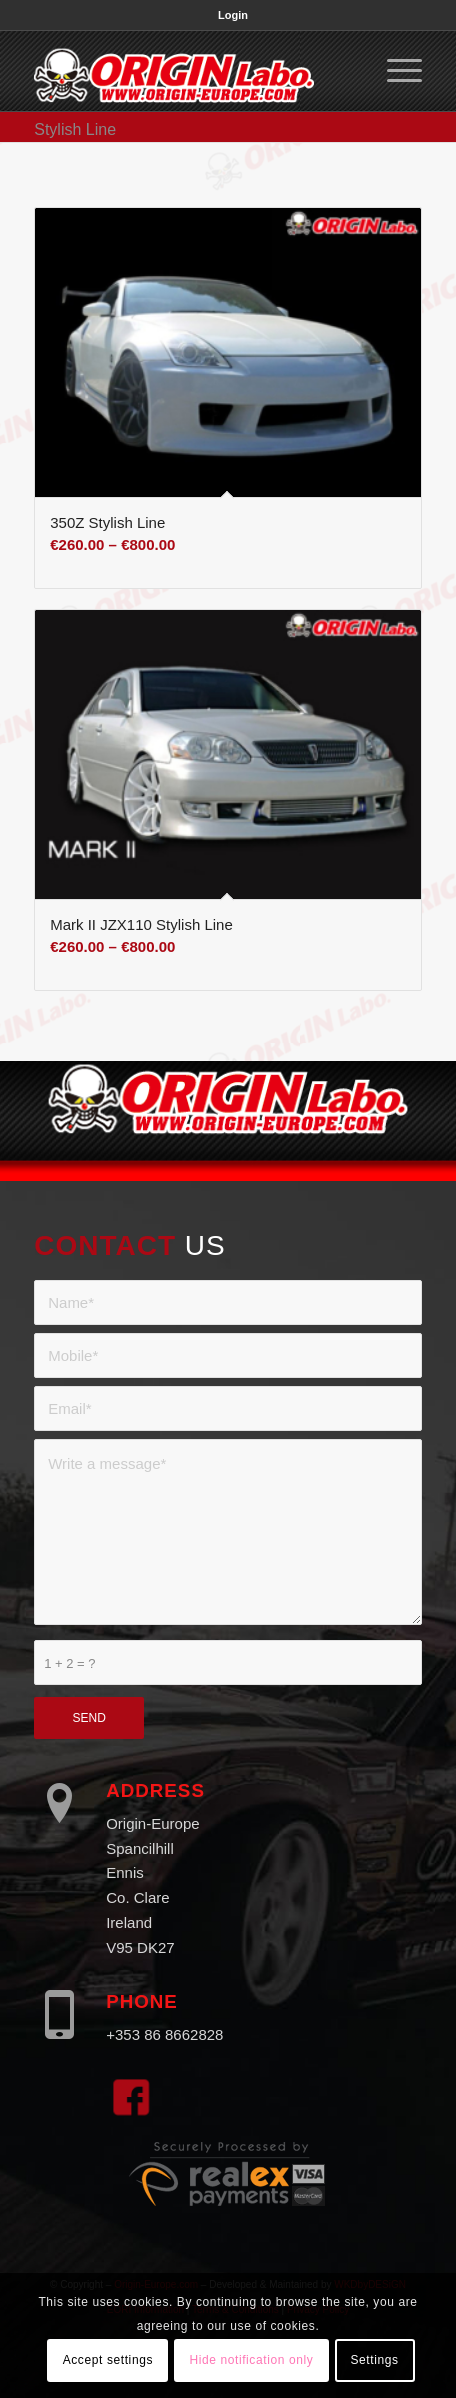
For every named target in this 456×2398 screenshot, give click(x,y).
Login (233, 15)
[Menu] (394, 71)
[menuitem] (233, 15)
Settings (374, 2360)
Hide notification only (251, 2360)
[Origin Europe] (189, 71)
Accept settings (108, 2360)
